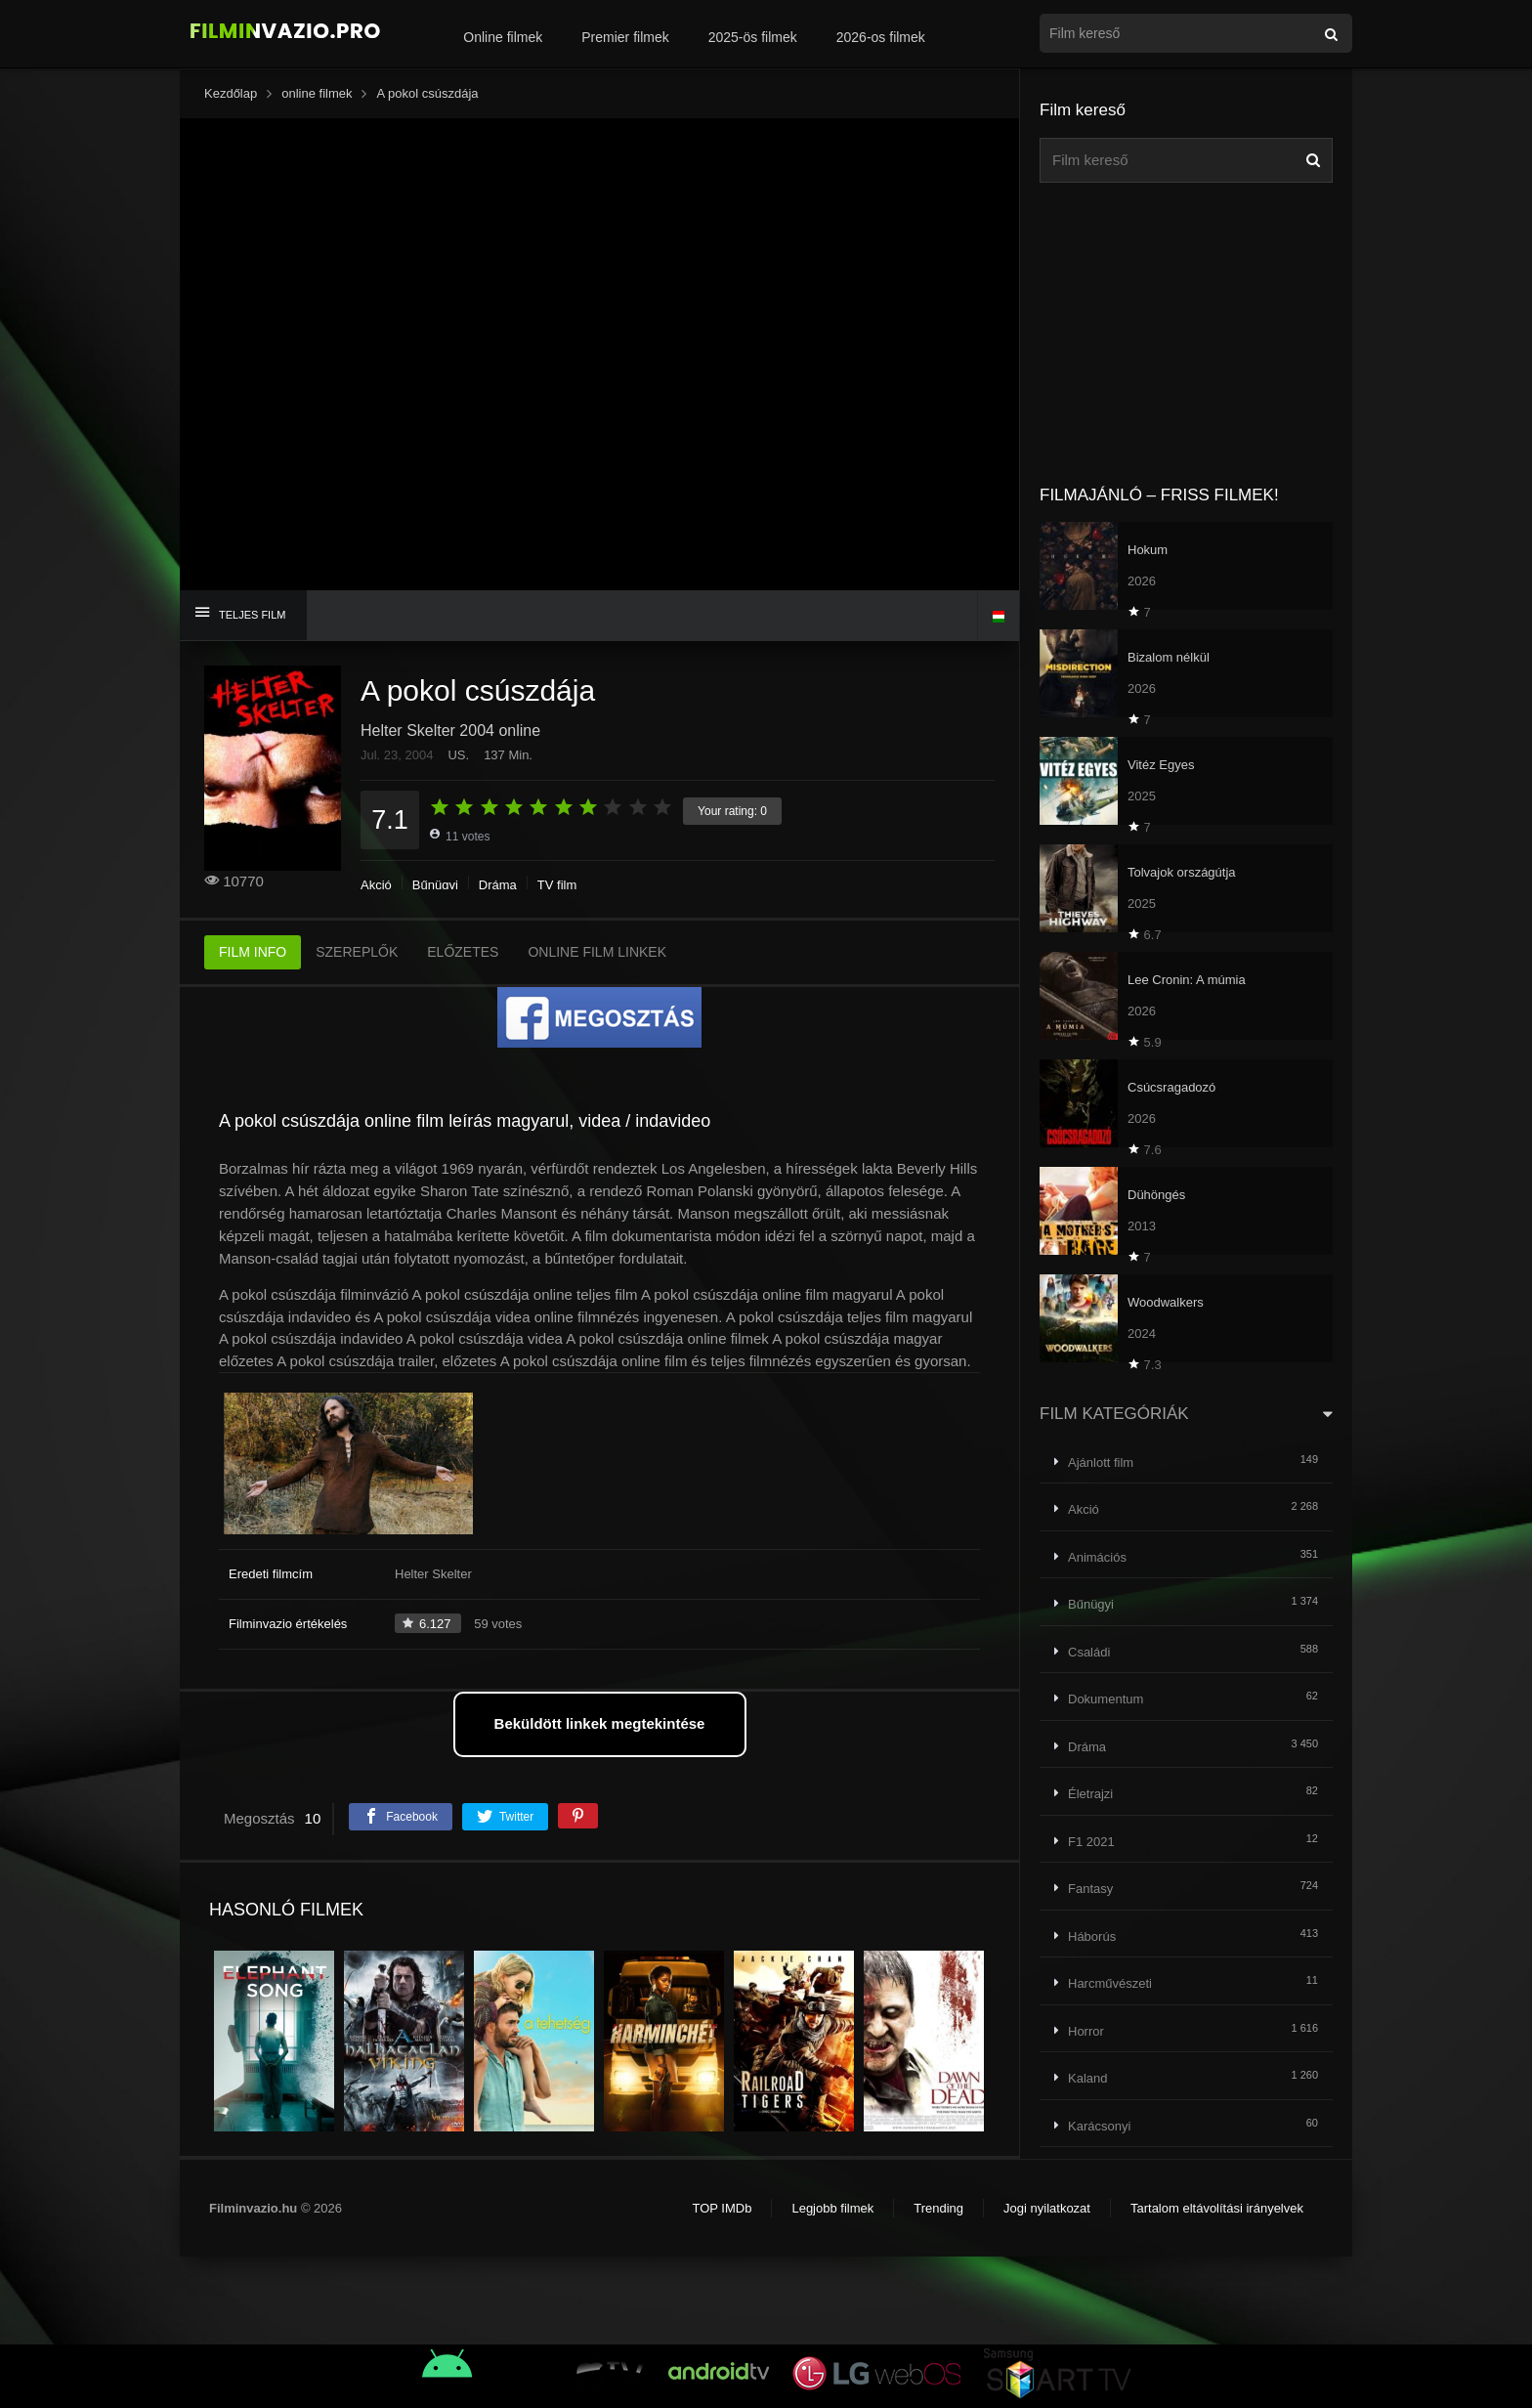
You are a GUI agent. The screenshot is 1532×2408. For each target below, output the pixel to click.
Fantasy (1090, 1888)
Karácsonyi (1099, 2126)
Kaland (1087, 2078)
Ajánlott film (1100, 1462)
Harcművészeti (1110, 1983)
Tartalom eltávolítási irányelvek (1216, 2208)
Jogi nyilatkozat (1046, 2208)
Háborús (1092, 1936)
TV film (556, 885)
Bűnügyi (435, 885)
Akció (376, 885)
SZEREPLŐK (357, 952)
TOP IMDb (721, 2208)
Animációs (1097, 1557)
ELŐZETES (462, 952)
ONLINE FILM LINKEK (597, 952)
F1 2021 (1091, 1841)
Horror (1086, 2031)
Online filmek (502, 37)
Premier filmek (624, 37)
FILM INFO (252, 952)
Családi (1089, 1652)
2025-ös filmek (752, 37)
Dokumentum (1105, 1699)
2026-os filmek (880, 37)
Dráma (498, 885)
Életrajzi (1090, 1793)
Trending (938, 2208)
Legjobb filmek (832, 2208)
